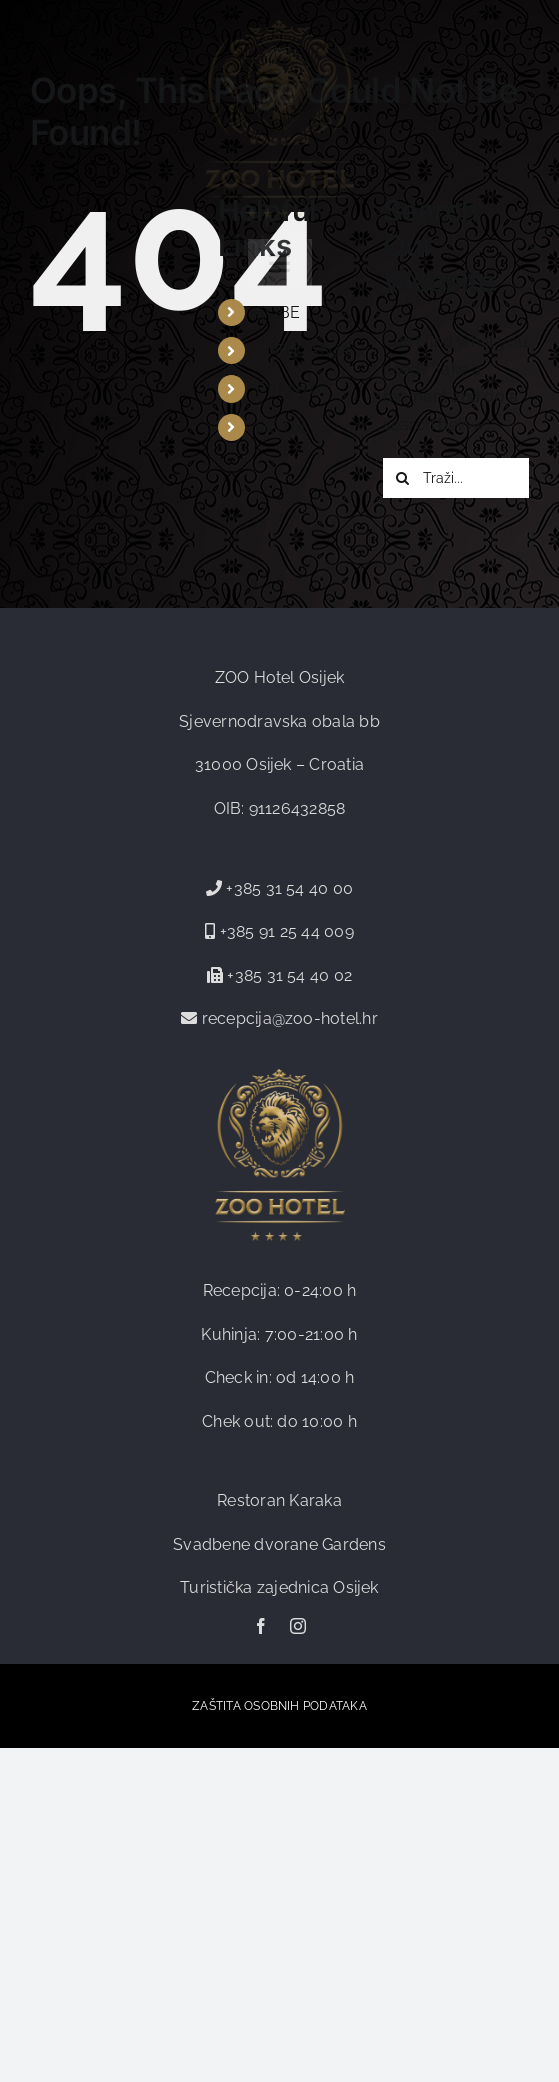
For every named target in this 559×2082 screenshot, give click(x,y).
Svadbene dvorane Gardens (279, 1544)
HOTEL (283, 427)
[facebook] (261, 1626)
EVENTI (285, 388)
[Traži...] (456, 478)
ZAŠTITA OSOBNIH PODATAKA (279, 1706)
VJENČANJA (303, 350)
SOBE (278, 312)
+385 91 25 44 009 (284, 931)
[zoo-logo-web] (280, 27)
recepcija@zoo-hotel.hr (290, 1018)
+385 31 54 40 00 (289, 888)
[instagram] (298, 1626)
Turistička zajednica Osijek (279, 1587)
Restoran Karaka (279, 1500)
